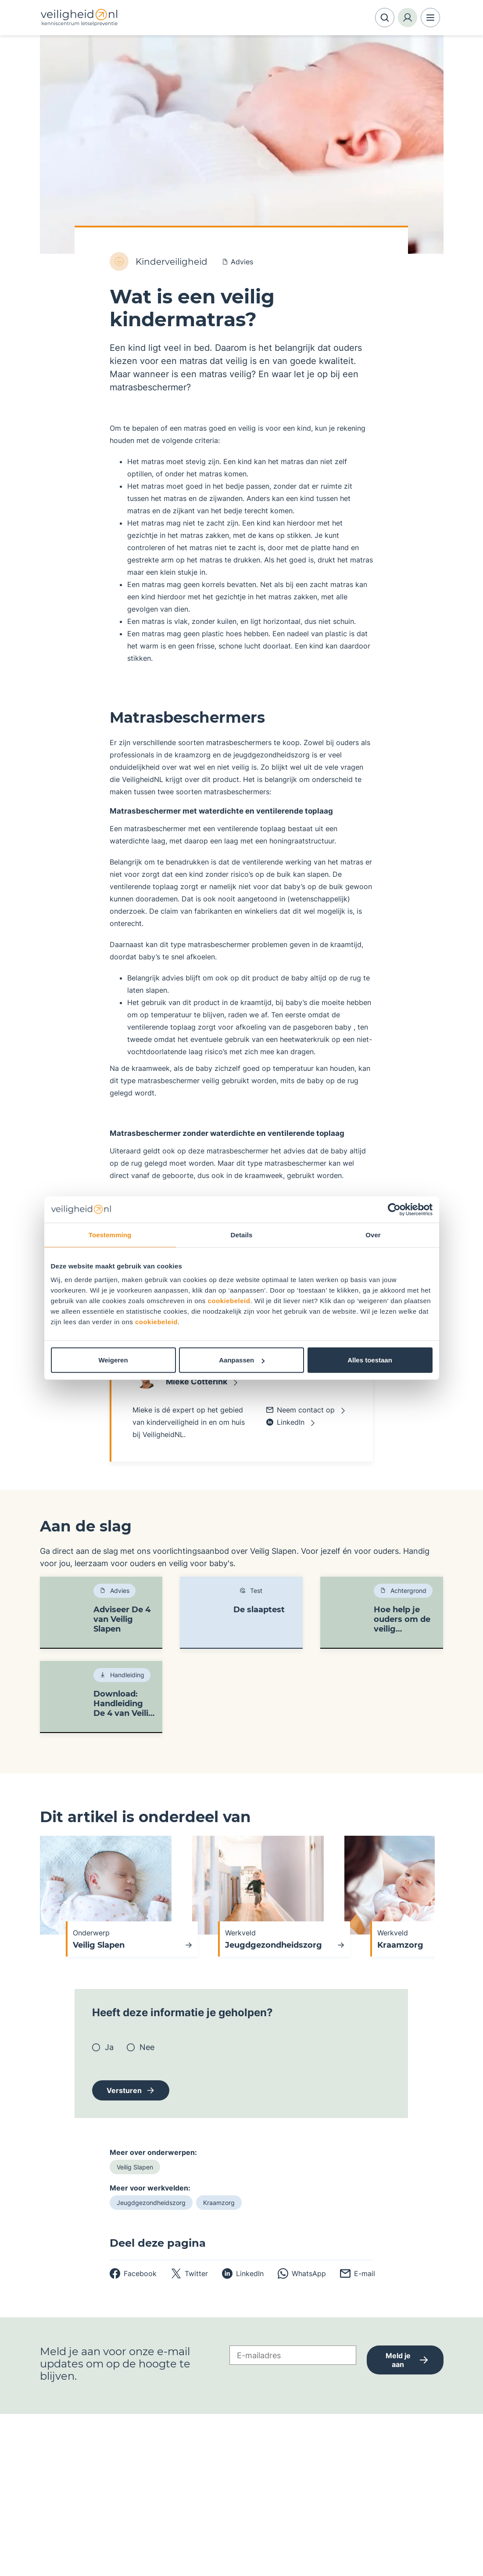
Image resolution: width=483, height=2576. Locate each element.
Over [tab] (373, 1234)
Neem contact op (300, 1409)
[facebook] (133, 2273)
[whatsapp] (302, 2273)
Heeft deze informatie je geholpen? (182, 2013)
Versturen (124, 2090)
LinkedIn (285, 1422)
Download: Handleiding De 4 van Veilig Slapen (123, 1703)
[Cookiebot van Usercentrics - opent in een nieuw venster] (394, 1209)
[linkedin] (243, 2273)
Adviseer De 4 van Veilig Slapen (121, 1619)
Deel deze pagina (158, 2243)
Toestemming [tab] (110, 1234)
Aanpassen (242, 1360)
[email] (357, 2273)
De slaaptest (259, 1609)
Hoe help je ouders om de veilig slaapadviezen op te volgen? (403, 1619)
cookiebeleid (229, 1300)
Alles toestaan (369, 1360)
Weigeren (113, 1360)
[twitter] (189, 2273)
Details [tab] (242, 1234)
